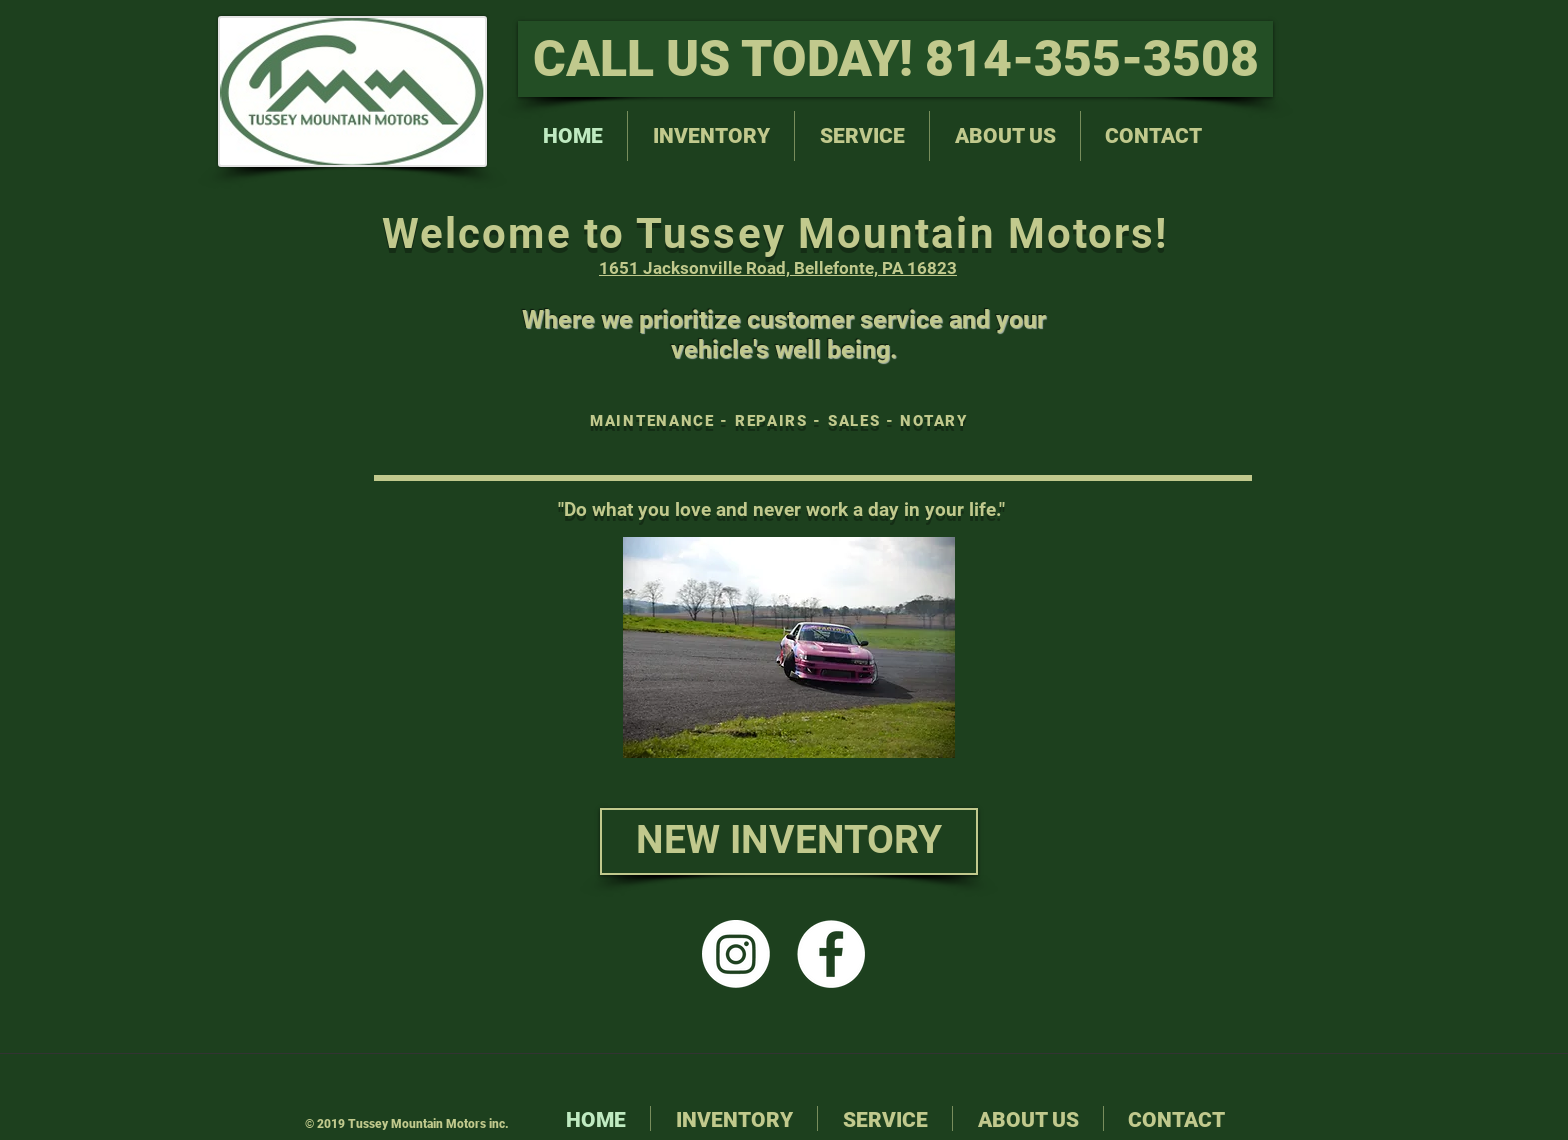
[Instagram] (736, 954)
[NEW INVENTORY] (789, 841)
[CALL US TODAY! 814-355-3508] (895, 59)
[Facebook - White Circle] (831, 954)
